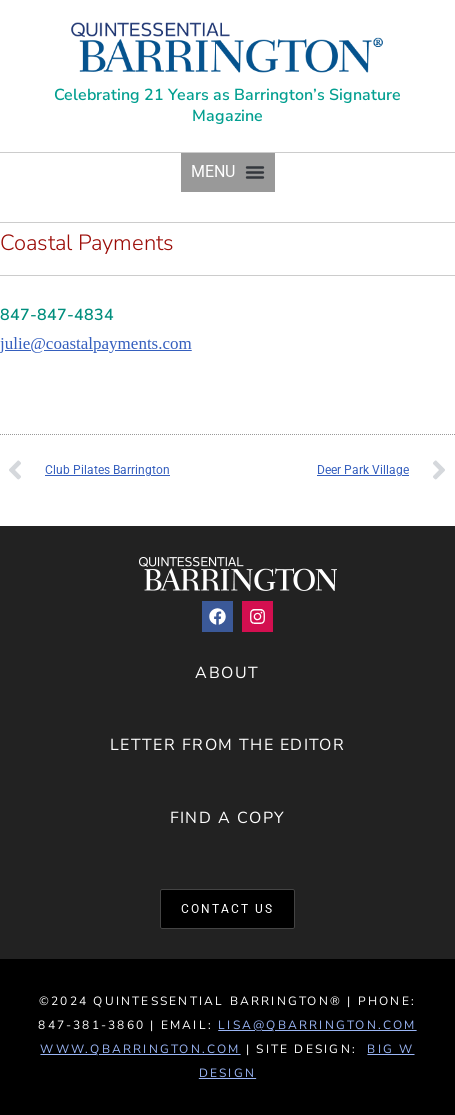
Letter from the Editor (228, 745)
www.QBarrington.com (140, 1049)
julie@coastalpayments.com (96, 343)
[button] (228, 172)
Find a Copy (228, 818)
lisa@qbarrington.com (317, 1025)
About (227, 673)
